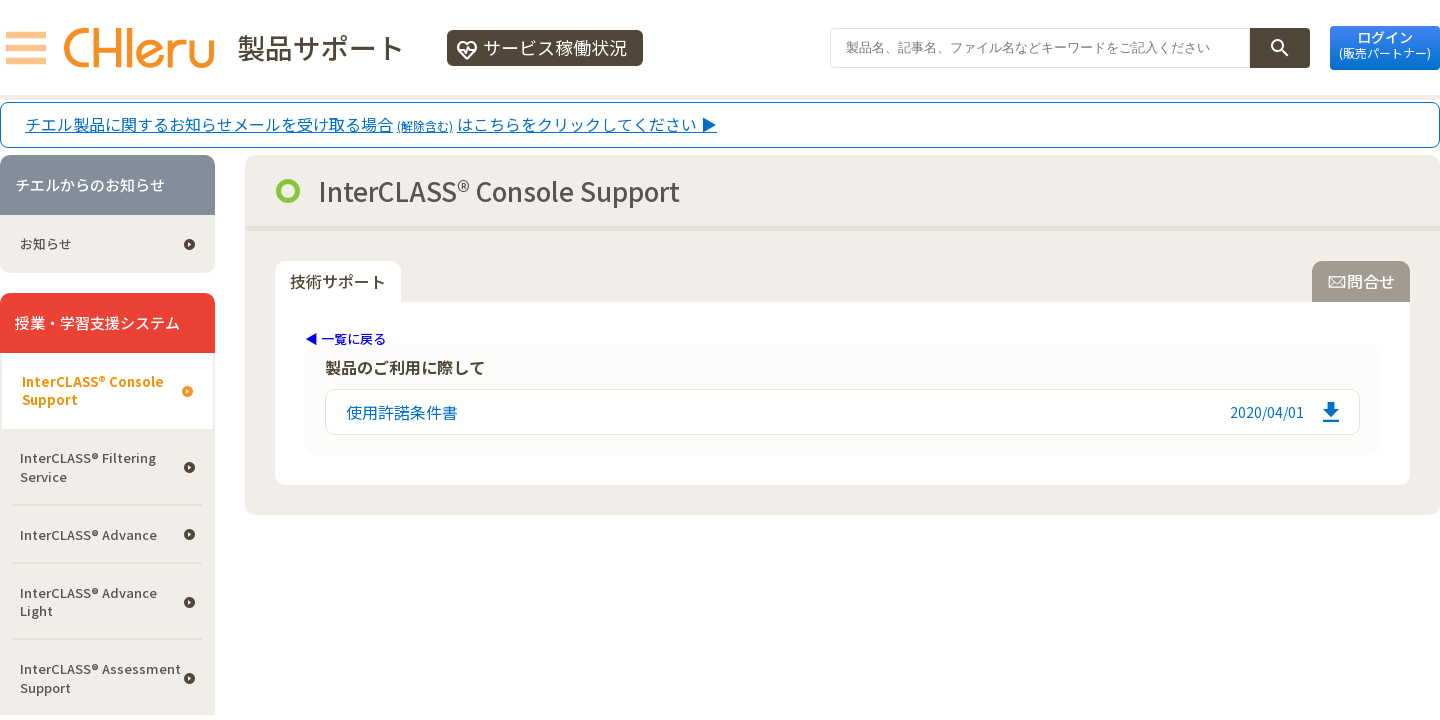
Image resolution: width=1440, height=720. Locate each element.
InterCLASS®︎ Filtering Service (88, 466)
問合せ (1361, 281)
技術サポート (338, 281)
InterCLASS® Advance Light (88, 601)
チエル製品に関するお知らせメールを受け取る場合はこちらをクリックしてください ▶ (371, 125)
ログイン (1385, 44)
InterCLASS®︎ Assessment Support (100, 677)
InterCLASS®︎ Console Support (93, 390)
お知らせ (46, 243)
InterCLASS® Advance (88, 534)
